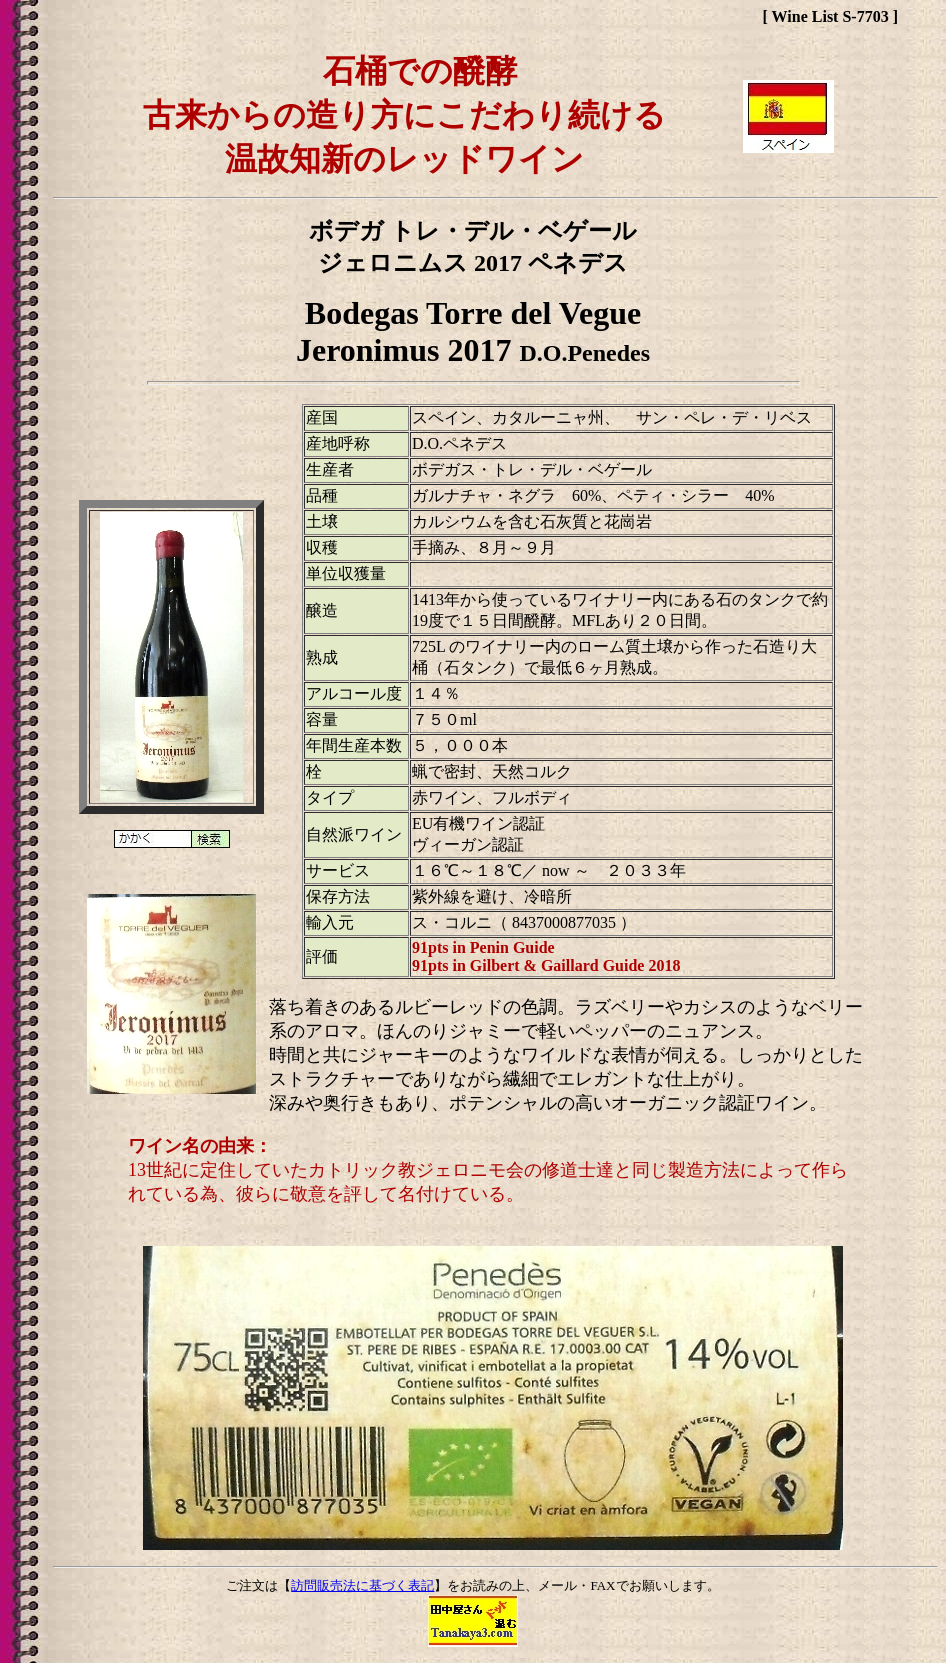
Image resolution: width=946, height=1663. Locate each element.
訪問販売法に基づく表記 (362, 1585)
